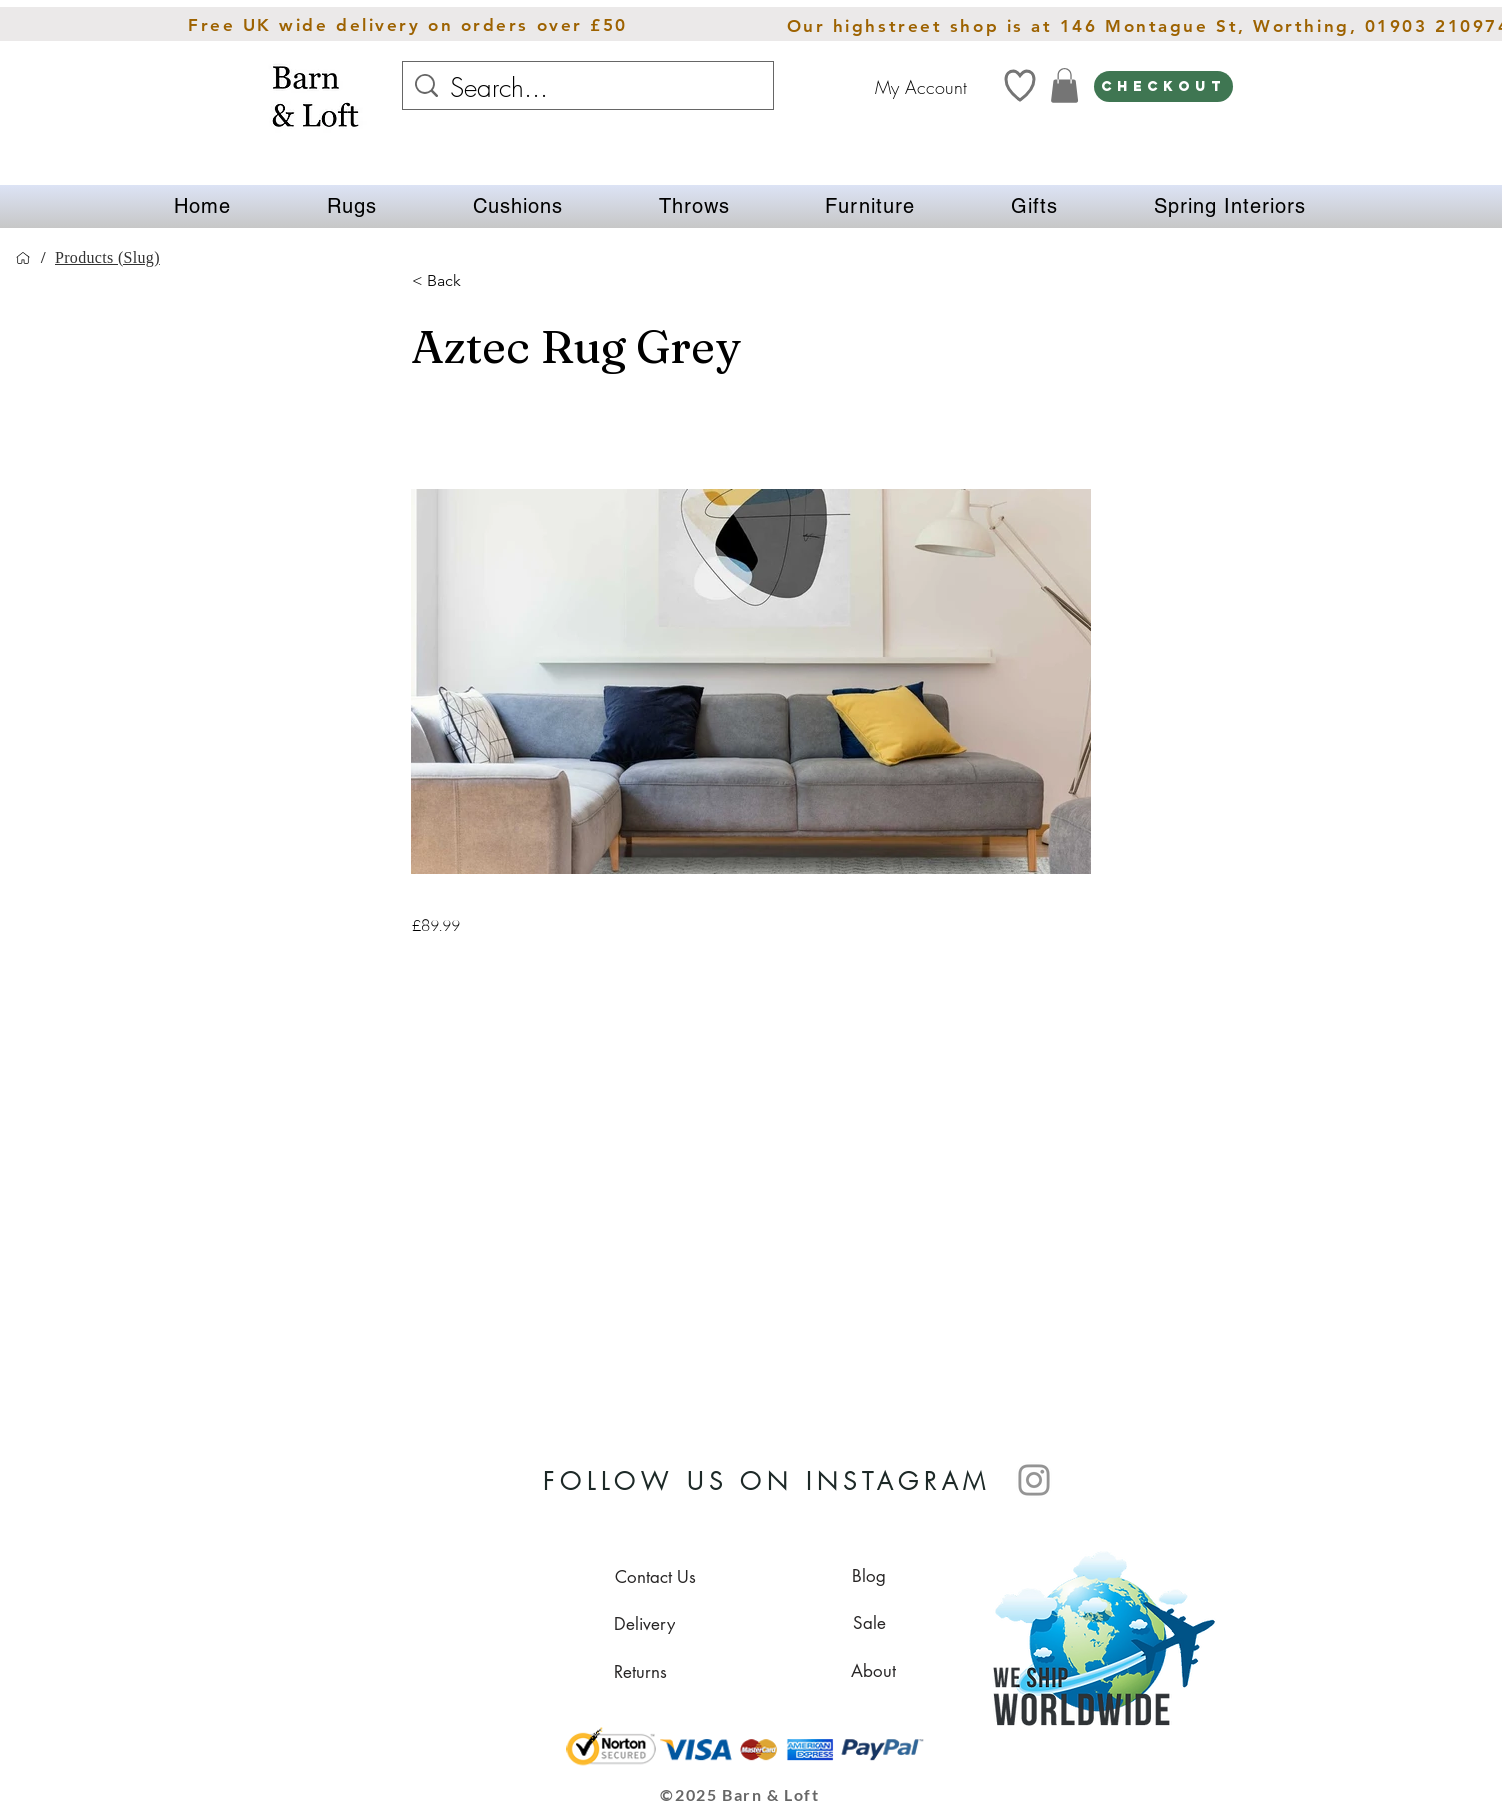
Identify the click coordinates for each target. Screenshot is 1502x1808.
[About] (873, 1671)
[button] (352, 206)
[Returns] (640, 1672)
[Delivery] (644, 1624)
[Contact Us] (655, 1577)
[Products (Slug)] (107, 258)
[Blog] (869, 1576)
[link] (1064, 85)
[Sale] (869, 1623)
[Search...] (590, 88)
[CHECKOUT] (1163, 86)
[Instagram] (1034, 1480)
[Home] (23, 258)
